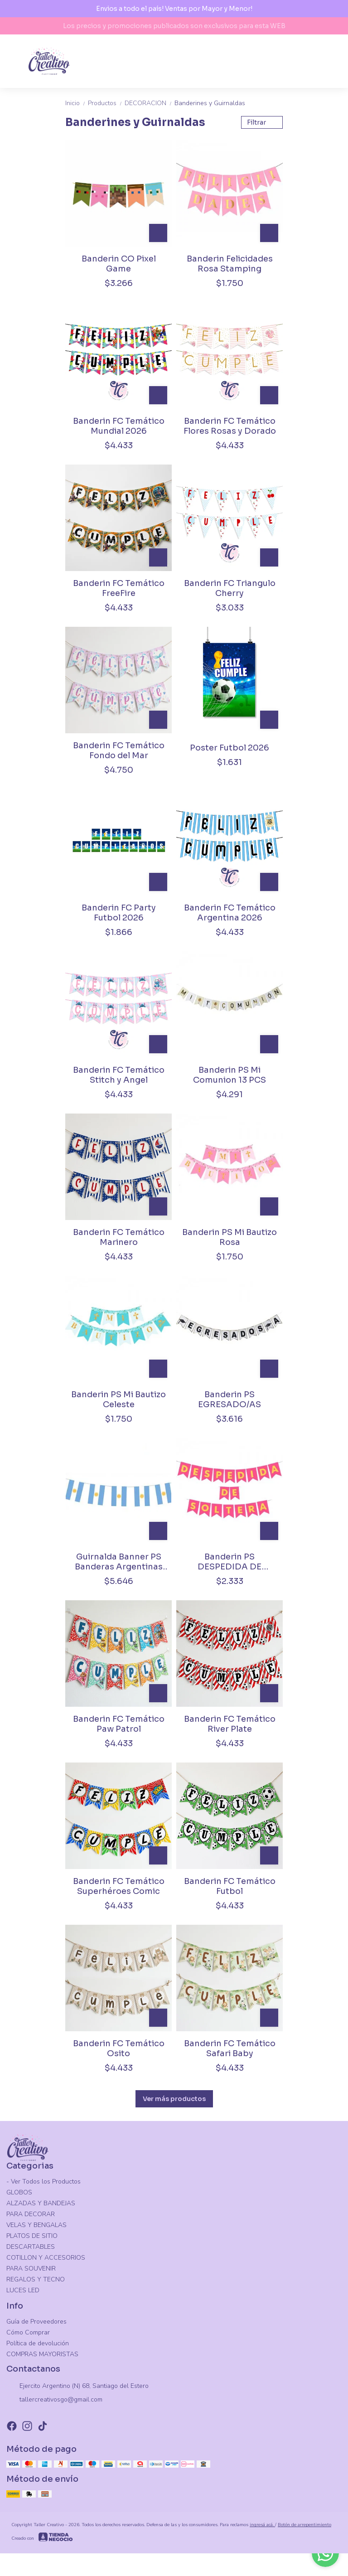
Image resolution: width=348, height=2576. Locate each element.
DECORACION (149, 103)
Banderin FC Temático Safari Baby (230, 2048)
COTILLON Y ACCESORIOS (45, 2257)
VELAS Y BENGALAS (36, 2225)
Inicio (76, 103)
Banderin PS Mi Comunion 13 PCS (229, 1075)
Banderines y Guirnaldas (209, 103)
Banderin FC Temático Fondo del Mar (118, 750)
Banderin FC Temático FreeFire (118, 588)
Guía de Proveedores (36, 2321)
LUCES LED (22, 2290)
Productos (106, 103)
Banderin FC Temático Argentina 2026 (230, 913)
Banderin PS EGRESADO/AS (229, 1399)
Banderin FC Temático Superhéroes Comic (118, 1886)
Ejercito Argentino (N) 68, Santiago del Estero (77, 2386)
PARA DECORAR (30, 2214)
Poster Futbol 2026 (229, 748)
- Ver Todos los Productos (43, 2181)
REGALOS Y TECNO (35, 2279)
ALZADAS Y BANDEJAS (40, 2203)
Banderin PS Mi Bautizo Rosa (229, 1237)
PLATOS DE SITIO (32, 2236)
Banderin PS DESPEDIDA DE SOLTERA (229, 1562)
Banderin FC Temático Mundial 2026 (118, 426)
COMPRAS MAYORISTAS (42, 2354)
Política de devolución (37, 2343)
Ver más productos (174, 2099)
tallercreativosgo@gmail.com (54, 2400)
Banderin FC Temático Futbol (230, 1886)
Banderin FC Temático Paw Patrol (118, 1724)
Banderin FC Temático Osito (118, 2048)
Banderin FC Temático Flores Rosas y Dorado (230, 426)
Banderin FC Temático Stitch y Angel (118, 1075)
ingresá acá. (262, 2525)
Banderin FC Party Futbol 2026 (119, 913)
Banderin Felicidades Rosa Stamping (230, 264)
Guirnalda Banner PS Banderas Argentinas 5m (119, 1562)
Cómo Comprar (28, 2332)
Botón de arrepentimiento (304, 2525)
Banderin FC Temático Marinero (118, 1237)
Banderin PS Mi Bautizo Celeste (118, 1399)
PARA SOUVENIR (31, 2268)
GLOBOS (19, 2192)
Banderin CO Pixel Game (119, 264)
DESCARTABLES (30, 2246)
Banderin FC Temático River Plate (230, 1724)
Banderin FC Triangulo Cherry (230, 588)
